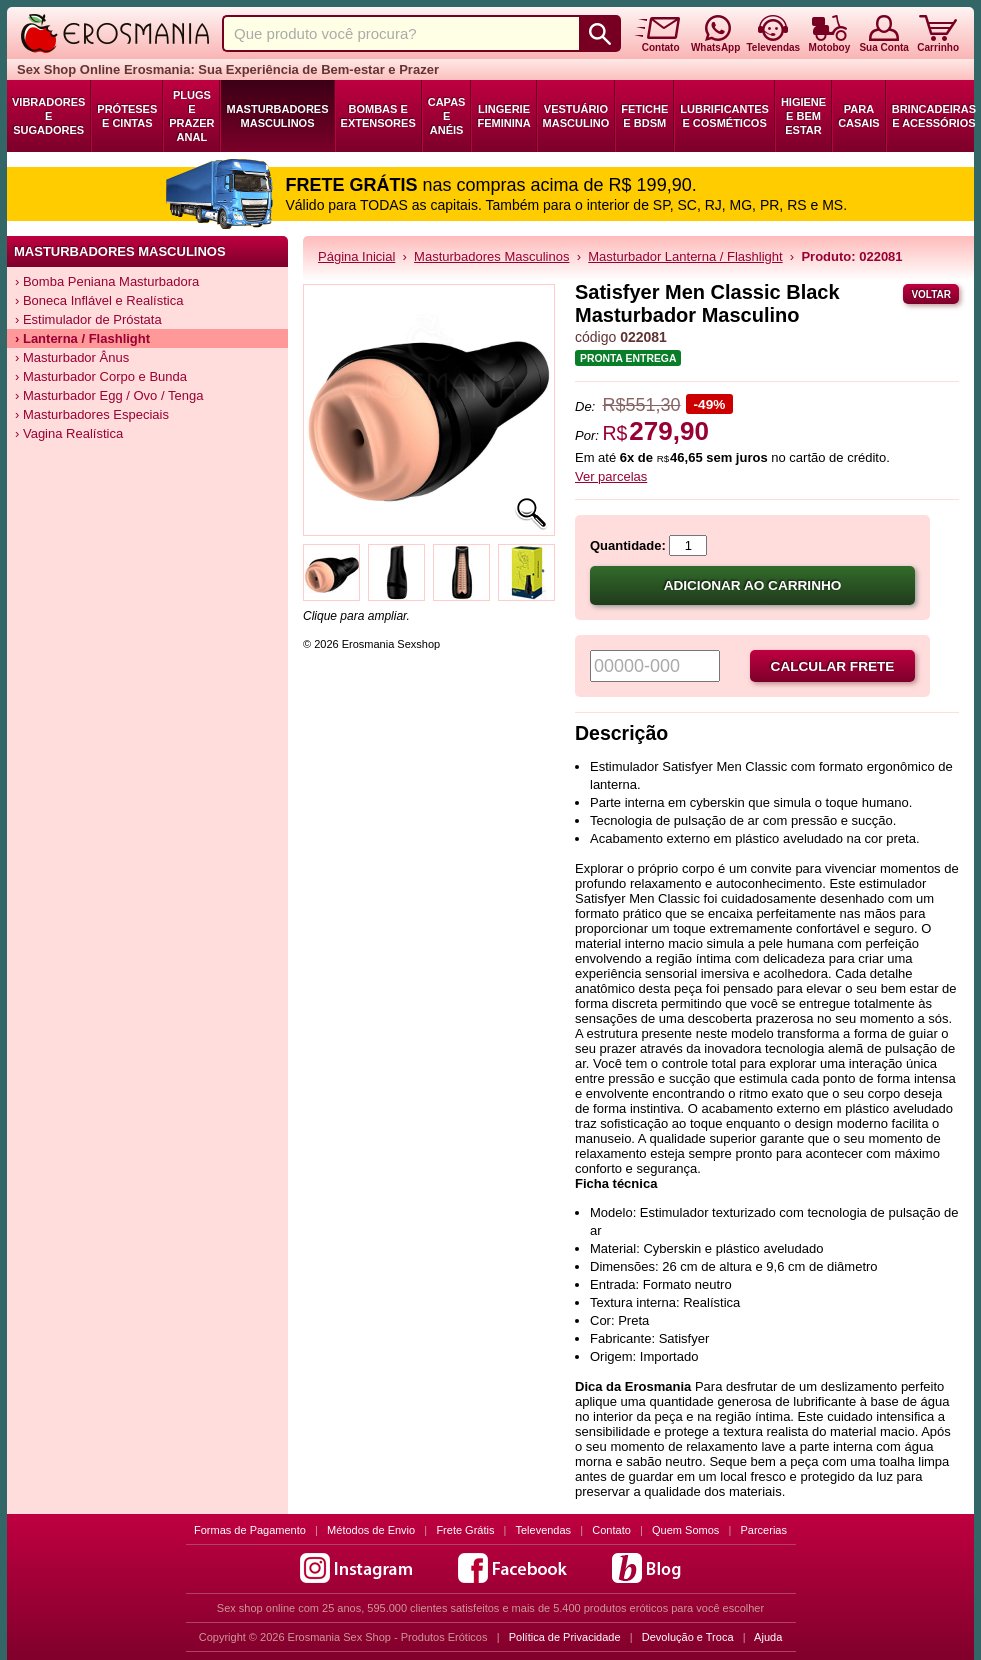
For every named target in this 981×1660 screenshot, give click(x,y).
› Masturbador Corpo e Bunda (101, 376)
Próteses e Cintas (127, 116)
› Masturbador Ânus (72, 357)
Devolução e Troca (688, 1637)
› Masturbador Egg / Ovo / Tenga (109, 395)
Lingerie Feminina (503, 116)
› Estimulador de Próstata (88, 319)
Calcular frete (833, 666)
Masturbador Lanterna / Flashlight (685, 256)
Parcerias (764, 1530)
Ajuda (768, 1637)
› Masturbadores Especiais (92, 414)
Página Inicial (356, 256)
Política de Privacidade (565, 1637)
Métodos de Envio (371, 1530)
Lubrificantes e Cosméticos (724, 116)
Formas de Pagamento (250, 1530)
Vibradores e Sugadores (48, 116)
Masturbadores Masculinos (277, 116)
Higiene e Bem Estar (803, 116)
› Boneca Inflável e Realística (99, 300)
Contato (611, 1530)
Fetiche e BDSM (644, 116)
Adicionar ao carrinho (753, 585)
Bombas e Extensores (378, 116)
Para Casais (859, 116)
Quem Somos (685, 1530)
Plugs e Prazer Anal (191, 116)
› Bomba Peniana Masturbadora (107, 281)
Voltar (931, 294)
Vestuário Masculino (576, 116)
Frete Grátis (465, 1530)
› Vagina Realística (69, 433)
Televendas (543, 1530)
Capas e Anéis (447, 116)
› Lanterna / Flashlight (82, 338)
